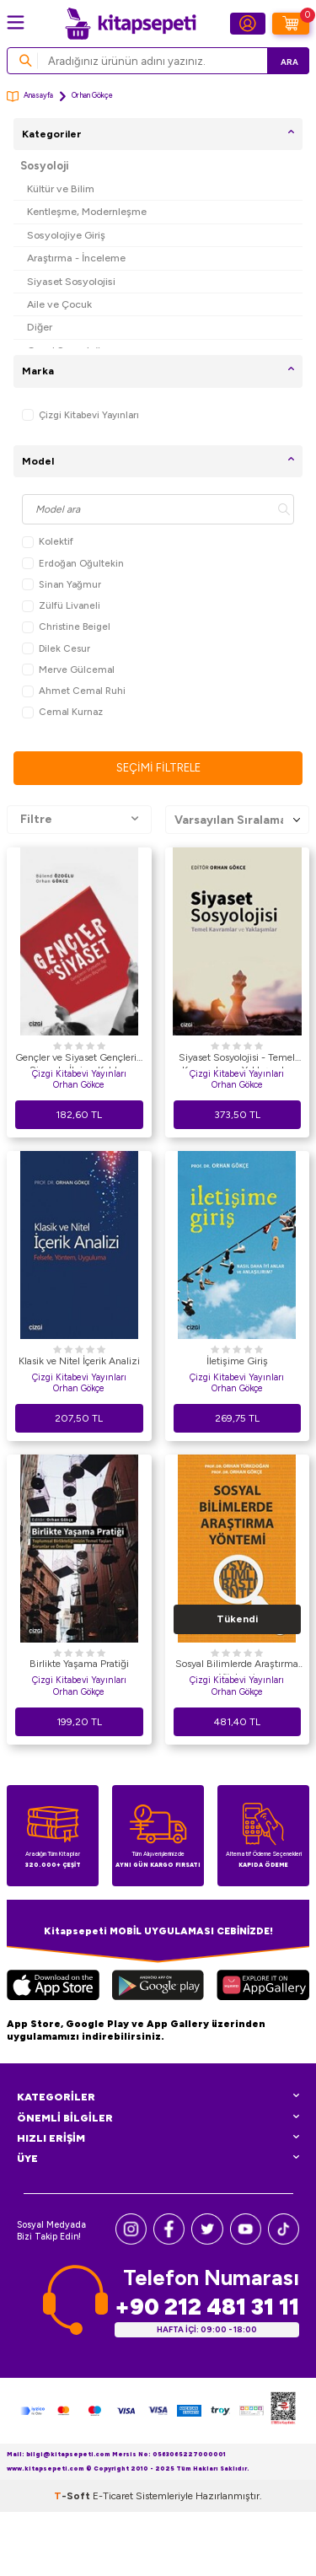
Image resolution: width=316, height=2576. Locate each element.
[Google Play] (157, 1987)
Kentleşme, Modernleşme (87, 211)
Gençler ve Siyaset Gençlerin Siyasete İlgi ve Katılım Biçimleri (78, 1059)
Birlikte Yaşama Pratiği (79, 1664)
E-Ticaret (113, 2496)
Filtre (79, 819)
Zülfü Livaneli (61, 606)
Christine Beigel (66, 627)
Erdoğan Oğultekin (73, 563)
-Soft (73, 2496)
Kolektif (47, 541)
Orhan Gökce (78, 1084)
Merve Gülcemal (68, 670)
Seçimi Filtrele (158, 767)
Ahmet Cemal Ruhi (74, 691)
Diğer (39, 326)
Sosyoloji (44, 165)
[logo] (130, 23)
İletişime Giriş (237, 1361)
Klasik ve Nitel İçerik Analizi (79, 1361)
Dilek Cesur (56, 649)
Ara (289, 62)
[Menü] (15, 22)
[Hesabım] (248, 24)
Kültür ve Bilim (60, 188)
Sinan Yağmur (61, 584)
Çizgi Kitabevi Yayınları (80, 415)
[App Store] (53, 1987)
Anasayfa (30, 96)
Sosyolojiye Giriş (66, 235)
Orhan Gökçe (78, 1388)
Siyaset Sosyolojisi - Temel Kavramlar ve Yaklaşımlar (237, 1059)
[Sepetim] (291, 24)
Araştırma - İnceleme (76, 257)
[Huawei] (263, 1987)
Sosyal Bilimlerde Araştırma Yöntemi (236, 1666)
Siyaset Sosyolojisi (71, 281)
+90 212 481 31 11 (207, 2307)
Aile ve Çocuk (59, 304)
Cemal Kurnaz (62, 712)
